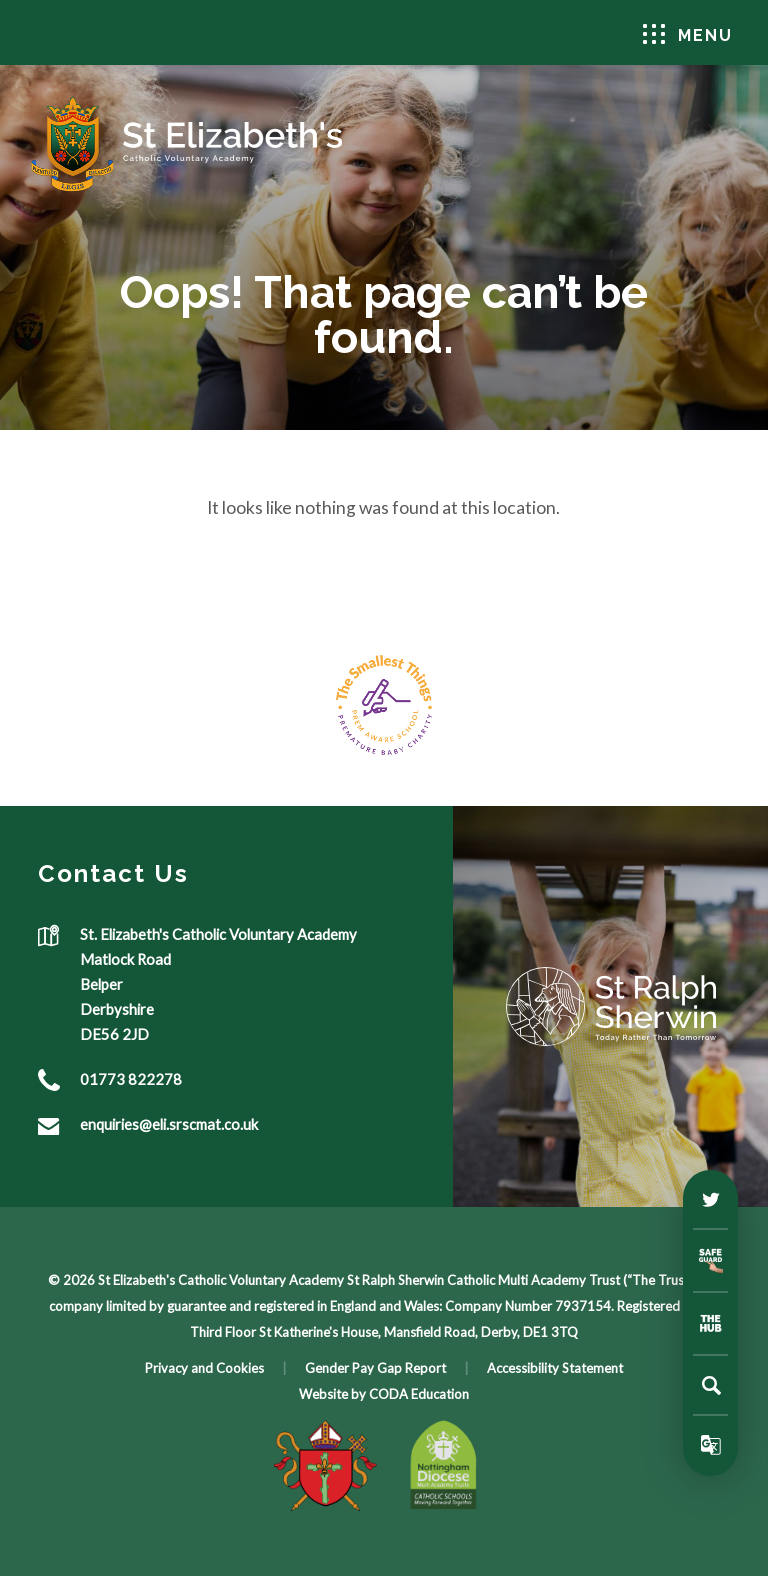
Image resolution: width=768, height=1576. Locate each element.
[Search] (711, 1385)
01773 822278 (131, 1079)
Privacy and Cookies (204, 1368)
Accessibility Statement (555, 1368)
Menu (688, 34)
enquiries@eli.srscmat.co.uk (169, 1124)
